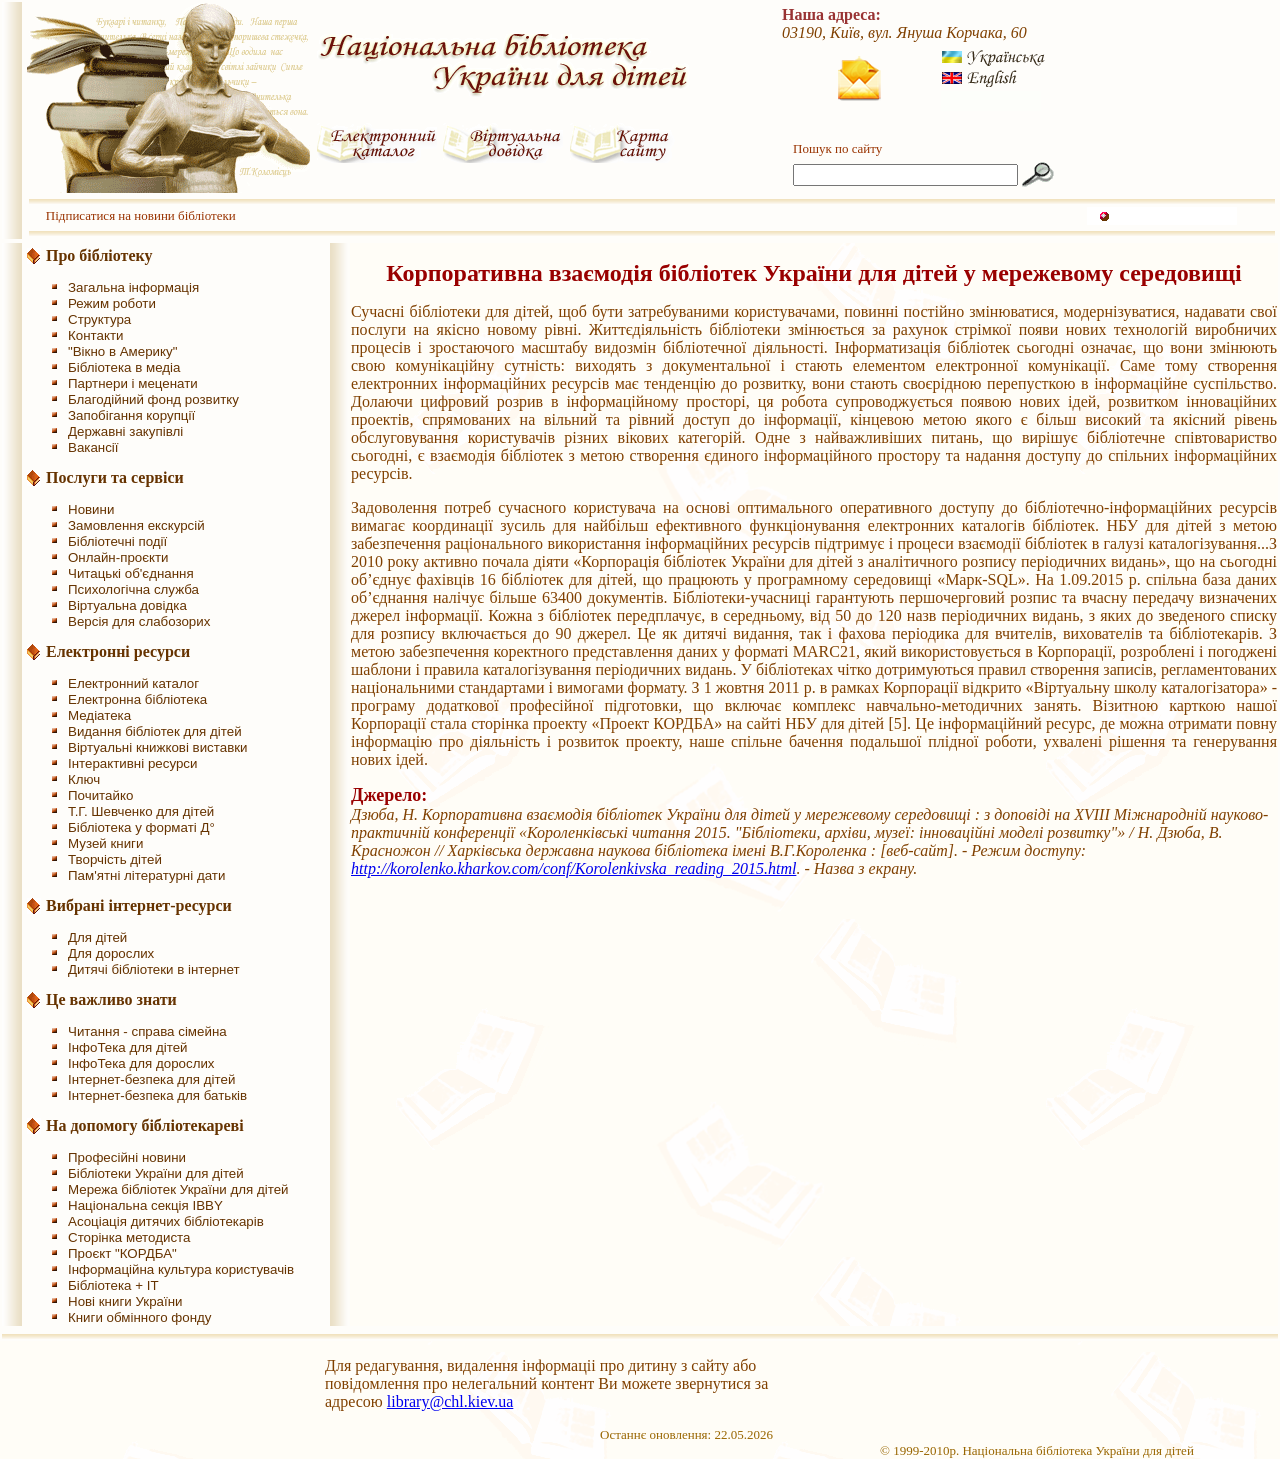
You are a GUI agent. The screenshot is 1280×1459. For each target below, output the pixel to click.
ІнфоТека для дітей (128, 1047)
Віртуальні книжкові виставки (158, 747)
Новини (91, 509)
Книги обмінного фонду (139, 1317)
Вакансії (93, 447)
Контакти (95, 335)
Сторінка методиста (129, 1237)
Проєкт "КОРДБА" (122, 1253)
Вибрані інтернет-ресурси (139, 905)
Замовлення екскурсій (136, 525)
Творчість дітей (115, 859)
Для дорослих (111, 953)
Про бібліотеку (99, 255)
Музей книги (105, 843)
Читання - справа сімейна (147, 1031)
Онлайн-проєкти (118, 557)
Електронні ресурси (118, 651)
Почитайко (100, 795)
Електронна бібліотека (137, 699)
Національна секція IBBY (145, 1205)
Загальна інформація (133, 287)
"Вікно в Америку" (122, 351)
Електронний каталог (133, 683)
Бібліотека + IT (113, 1285)
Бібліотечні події (117, 541)
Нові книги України (125, 1301)
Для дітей (97, 937)
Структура (99, 319)
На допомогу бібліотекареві (145, 1125)
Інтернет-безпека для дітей (151, 1079)
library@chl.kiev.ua (450, 1401)
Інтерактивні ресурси (132, 763)
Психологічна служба (133, 589)
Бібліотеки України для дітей (156, 1173)
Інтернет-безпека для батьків (157, 1095)
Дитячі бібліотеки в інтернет (154, 969)
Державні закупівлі (125, 431)
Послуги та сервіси (115, 477)
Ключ (84, 779)
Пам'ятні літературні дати (146, 875)
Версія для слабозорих (139, 621)
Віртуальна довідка (127, 605)
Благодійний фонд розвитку (153, 399)
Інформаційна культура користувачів (181, 1269)
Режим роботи (112, 303)
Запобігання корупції (131, 415)
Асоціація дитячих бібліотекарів (166, 1221)
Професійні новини (127, 1157)
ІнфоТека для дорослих (141, 1063)
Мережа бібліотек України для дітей (178, 1189)
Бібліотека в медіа (124, 367)
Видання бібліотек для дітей (155, 731)
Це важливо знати (111, 999)
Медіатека (99, 715)
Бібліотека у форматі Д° (141, 827)
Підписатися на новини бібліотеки (141, 215)
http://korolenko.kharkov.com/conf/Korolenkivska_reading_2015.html (573, 868)
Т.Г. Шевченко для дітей (141, 811)
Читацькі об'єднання (131, 573)
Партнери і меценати (133, 383)
